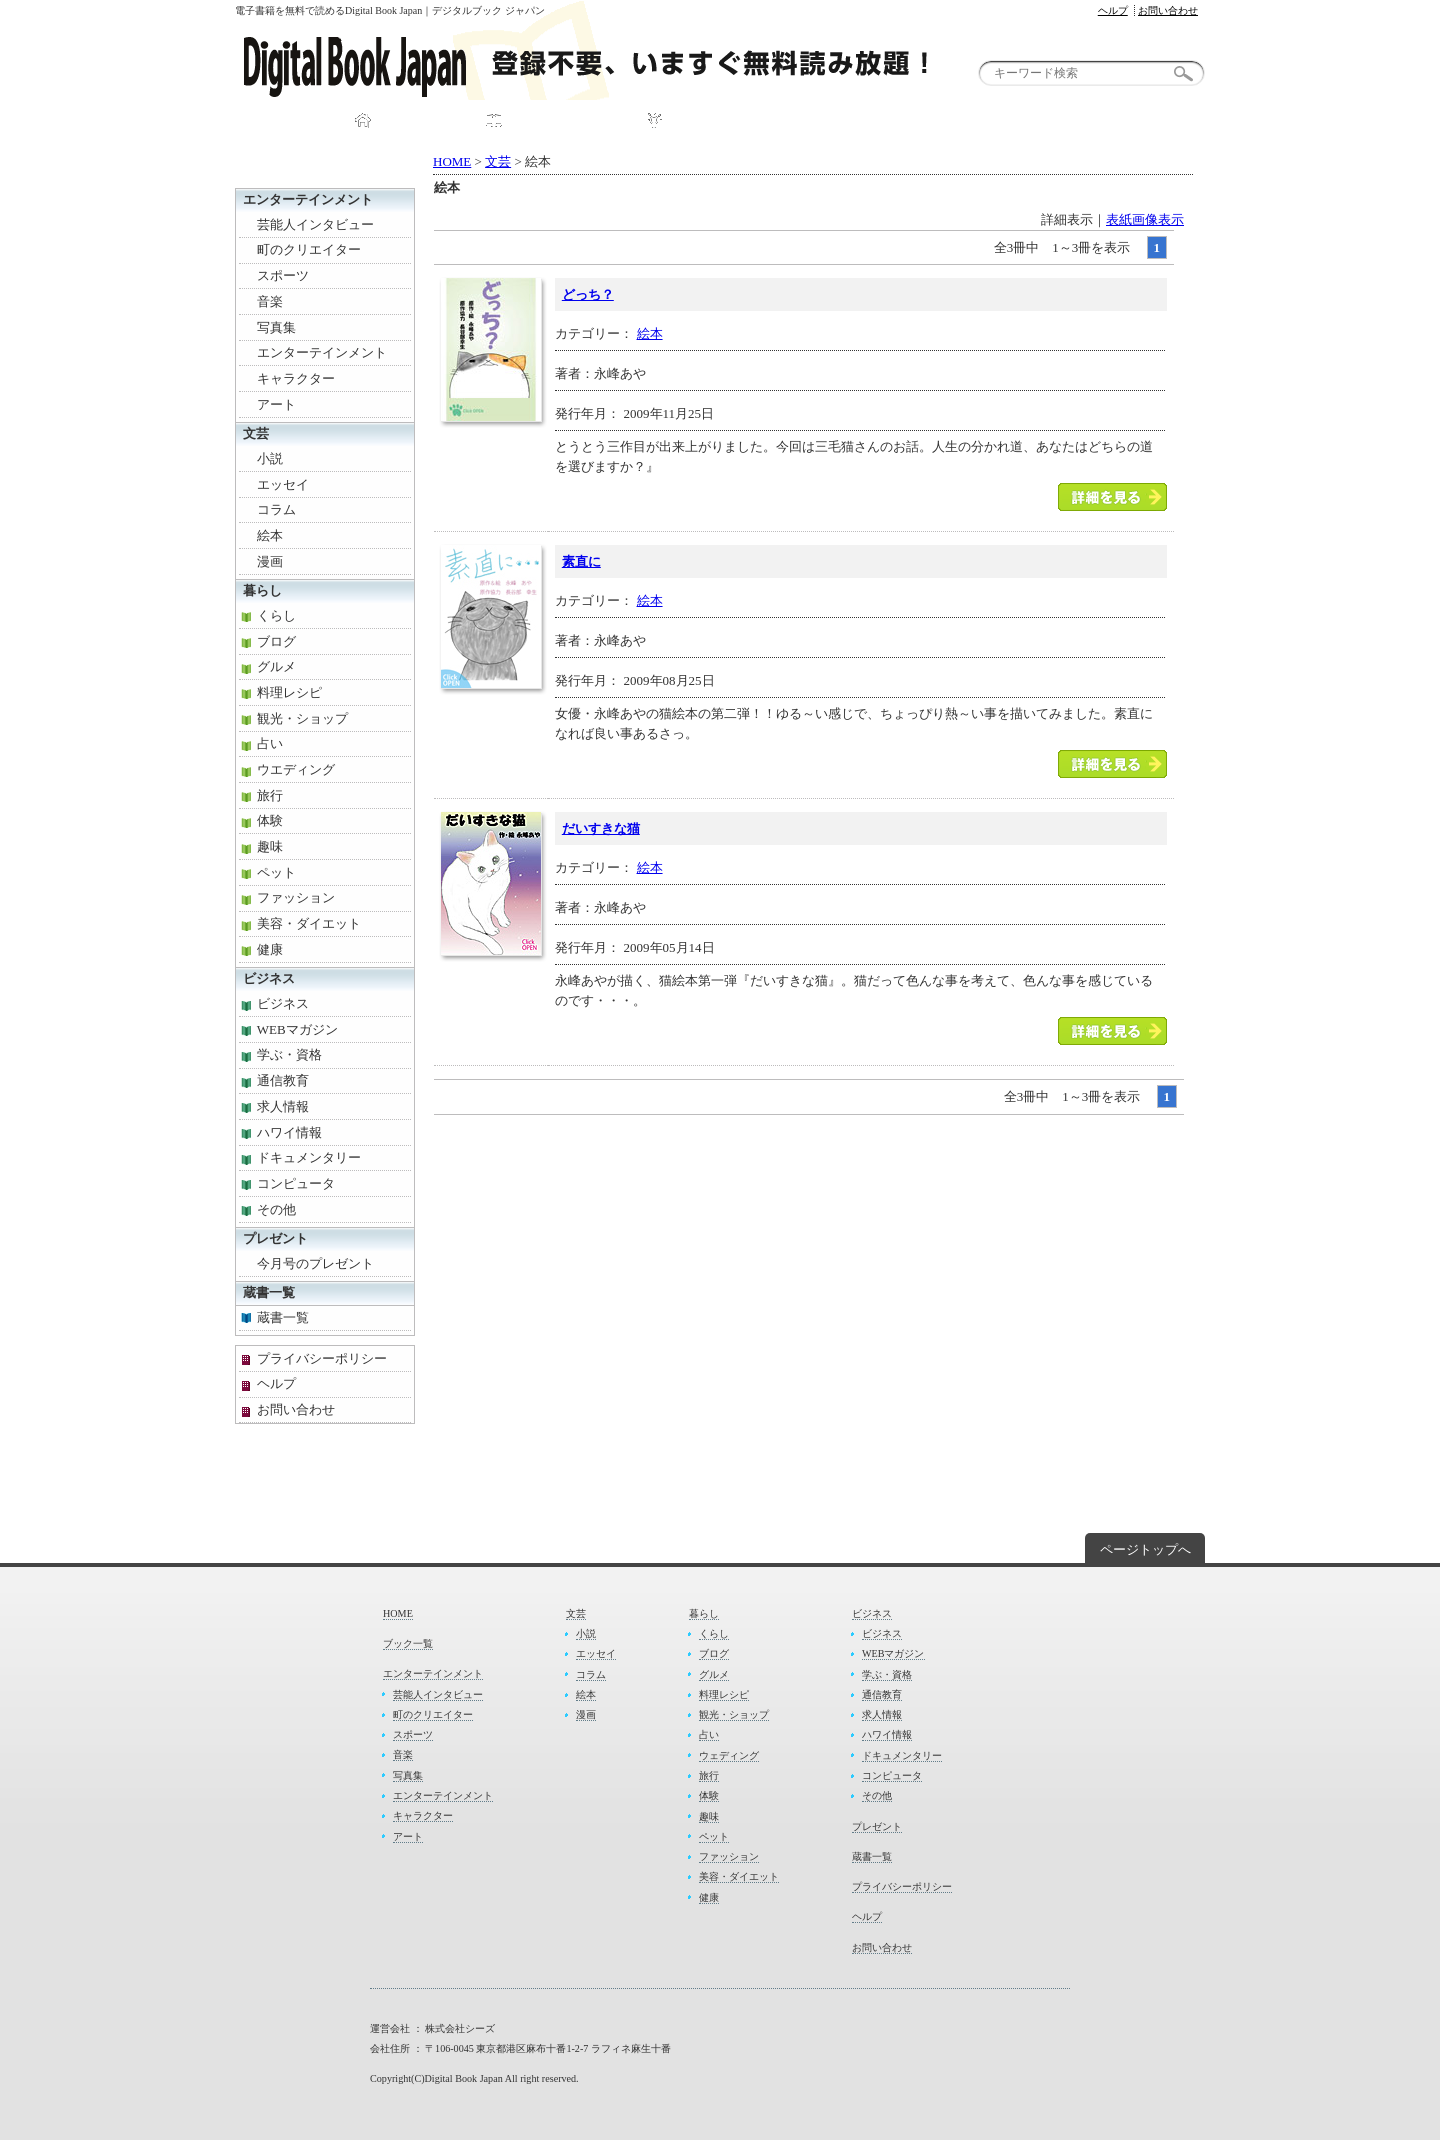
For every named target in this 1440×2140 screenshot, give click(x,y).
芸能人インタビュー (315, 224)
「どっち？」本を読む (1112, 497)
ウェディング (729, 1755)
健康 (270, 949)
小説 (270, 458)
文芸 (498, 161)
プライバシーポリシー (322, 1358)
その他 (276, 1209)
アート (276, 404)
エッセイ (283, 484)
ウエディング (296, 769)
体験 (270, 820)
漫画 (270, 561)
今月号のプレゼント (315, 1263)
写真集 (276, 327)
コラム (276, 509)
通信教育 (283, 1080)
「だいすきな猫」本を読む (1112, 1031)
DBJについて (718, 121)
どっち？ (588, 294)
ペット (276, 872)
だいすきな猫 (601, 828)
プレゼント (885, 121)
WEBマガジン (297, 1029)
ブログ (276, 641)
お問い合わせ (1168, 10)
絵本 (650, 333)
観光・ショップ (302, 718)
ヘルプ (1113, 10)
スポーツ (283, 275)
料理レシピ (289, 692)
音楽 (270, 301)
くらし (276, 615)
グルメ (276, 666)
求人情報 (283, 1106)
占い (270, 743)
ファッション (296, 897)
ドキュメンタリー (309, 1157)
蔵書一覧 (269, 1292)
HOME (405, 121)
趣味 (270, 846)
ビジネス (269, 978)
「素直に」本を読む (1112, 764)
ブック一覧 (551, 121)
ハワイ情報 (289, 1132)
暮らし (262, 590)
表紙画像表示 (1145, 219)
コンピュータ (296, 1183)
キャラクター (296, 378)
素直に (581, 561)
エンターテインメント (308, 199)
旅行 (270, 795)
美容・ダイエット (309, 923)
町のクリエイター (309, 249)
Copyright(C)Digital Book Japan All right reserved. (474, 2078)
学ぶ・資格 (289, 1054)
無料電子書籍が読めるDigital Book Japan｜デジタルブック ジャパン (610, 60)
